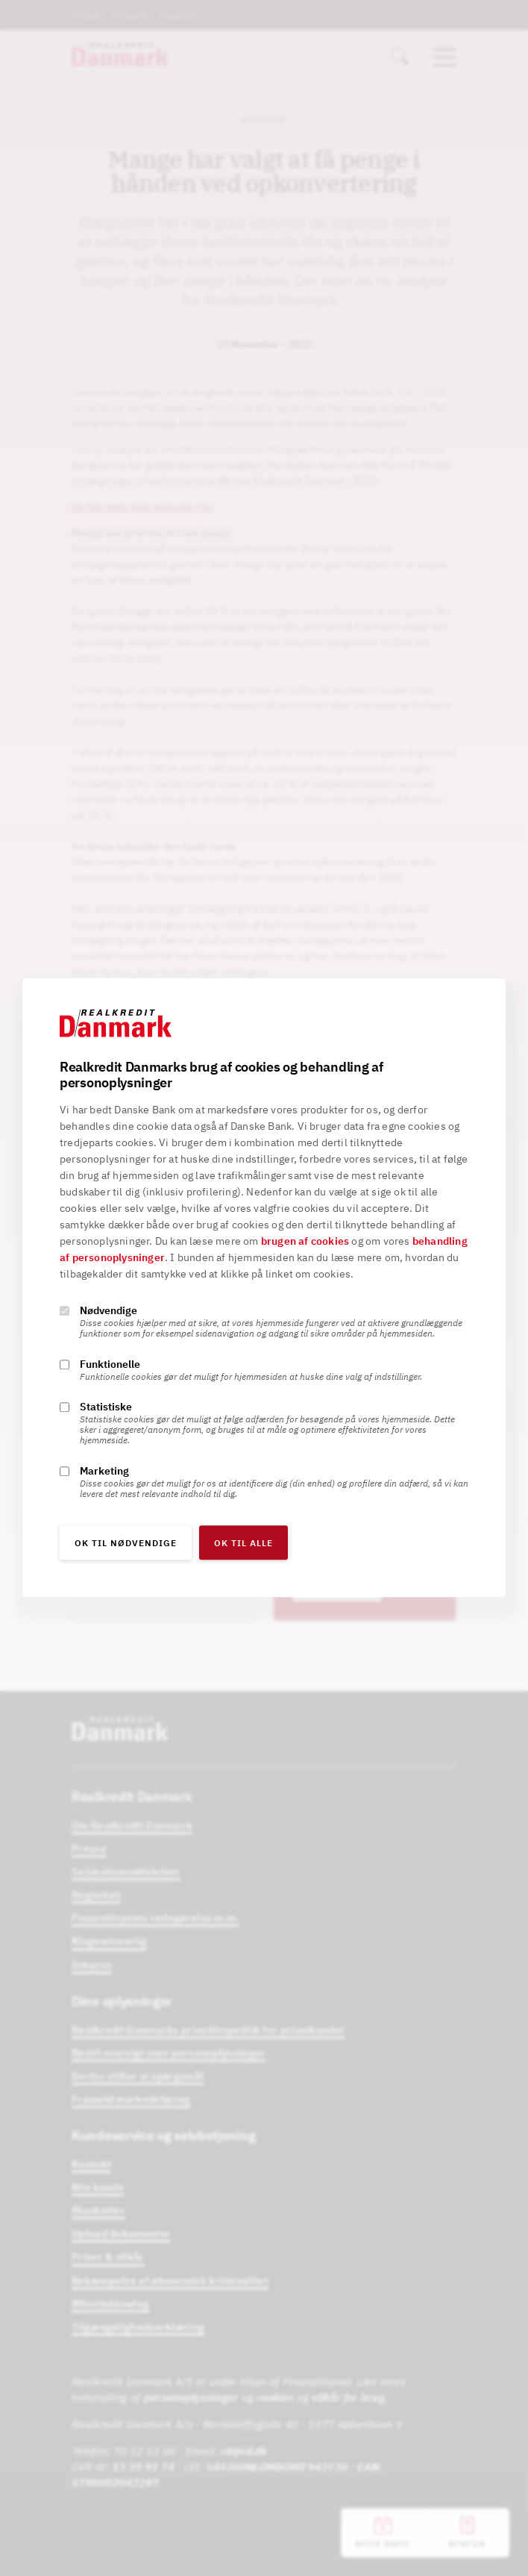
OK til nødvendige (126, 1543)
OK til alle (243, 1543)
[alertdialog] (264, 1287)
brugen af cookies (305, 1241)
